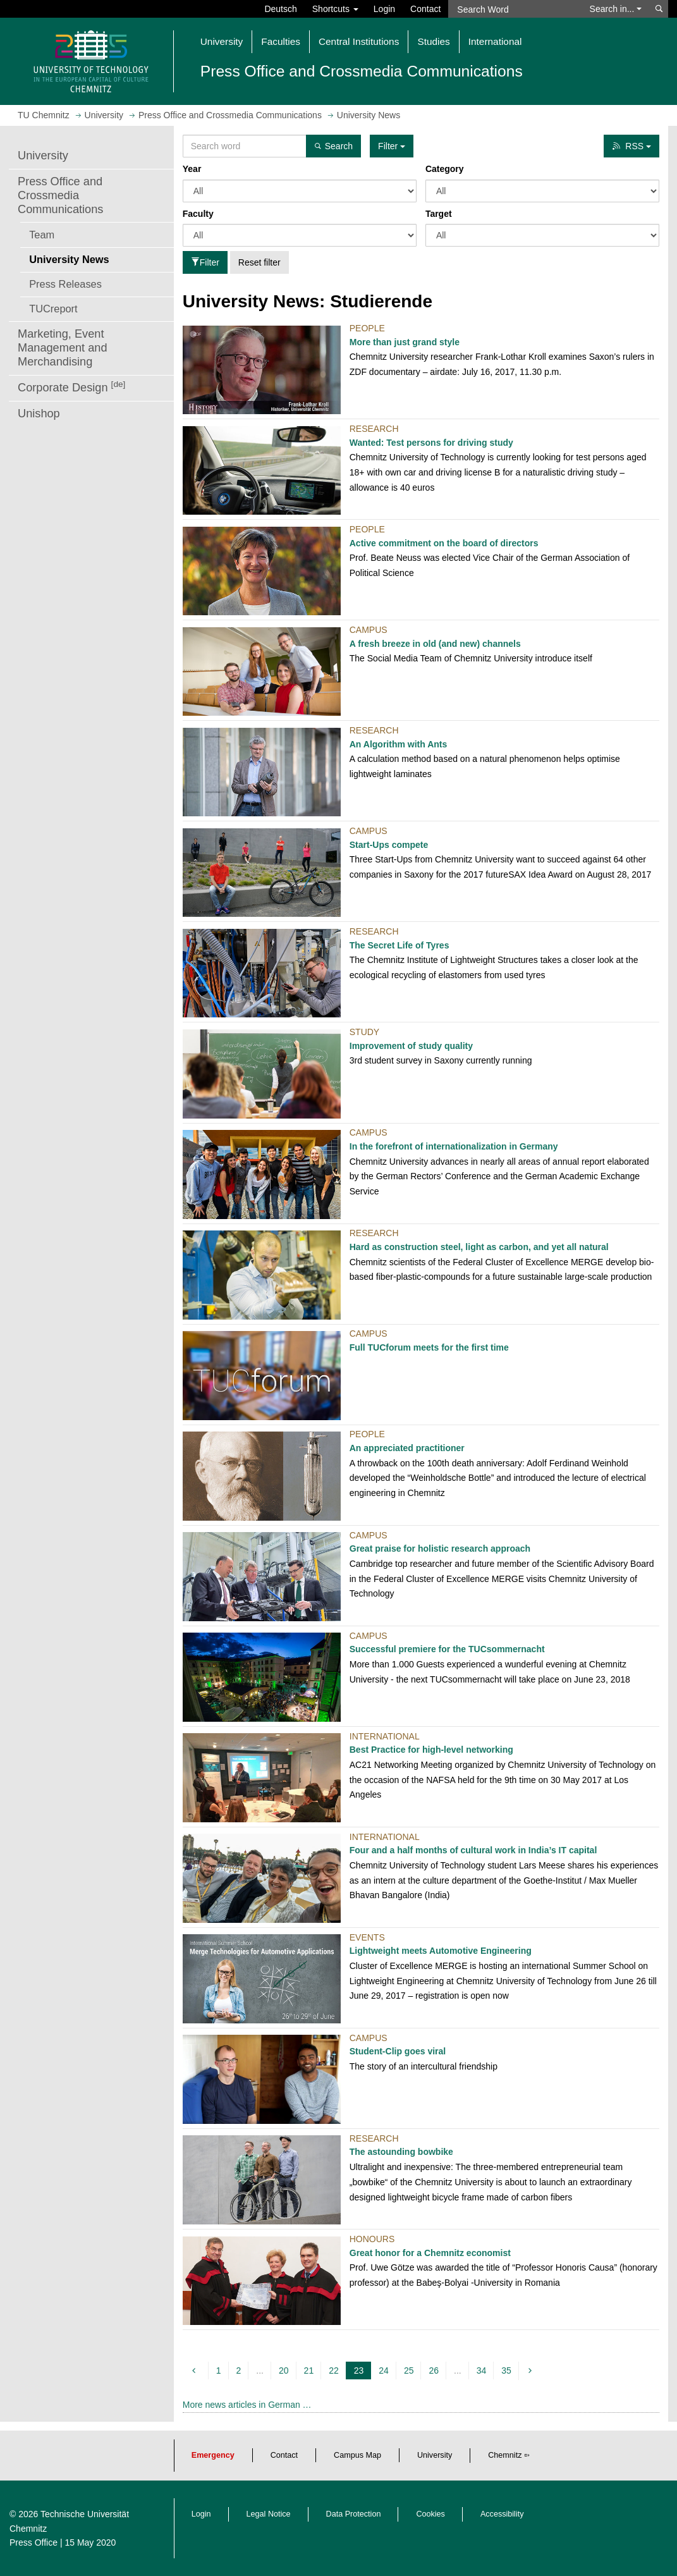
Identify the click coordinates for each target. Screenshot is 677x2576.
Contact (425, 9)
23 (360, 2370)
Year (192, 169)
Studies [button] (433, 41)
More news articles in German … (247, 2405)
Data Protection (353, 2514)
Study (364, 1032)
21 (309, 2370)
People (367, 328)
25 (409, 2370)
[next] (531, 2371)
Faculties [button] (280, 41)
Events (367, 1937)
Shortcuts (335, 9)
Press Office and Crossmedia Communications (60, 195)
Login (384, 9)
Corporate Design (71, 386)
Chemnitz (504, 2455)
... (260, 2370)
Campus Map (357, 2455)
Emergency (213, 2455)
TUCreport (53, 308)
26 (434, 2370)
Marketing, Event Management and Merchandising (62, 348)
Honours (372, 2239)
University (43, 155)
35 (506, 2370)
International (385, 1736)
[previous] (196, 2371)
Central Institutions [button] (359, 41)
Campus (368, 630)
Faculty (198, 214)
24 (384, 2370)
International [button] (495, 41)
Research (374, 429)
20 (284, 2370)
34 (482, 2370)
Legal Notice (269, 2514)
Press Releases (65, 284)
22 (334, 2370)
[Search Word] (514, 9)
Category (444, 169)
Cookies (430, 2514)
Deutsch (280, 9)
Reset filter (259, 262)
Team (41, 234)
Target (438, 214)
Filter (205, 262)
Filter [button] (391, 146)
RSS (631, 146)
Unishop (39, 413)
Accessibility (502, 2514)
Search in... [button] (616, 9)
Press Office (33, 2542)
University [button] (221, 41)
